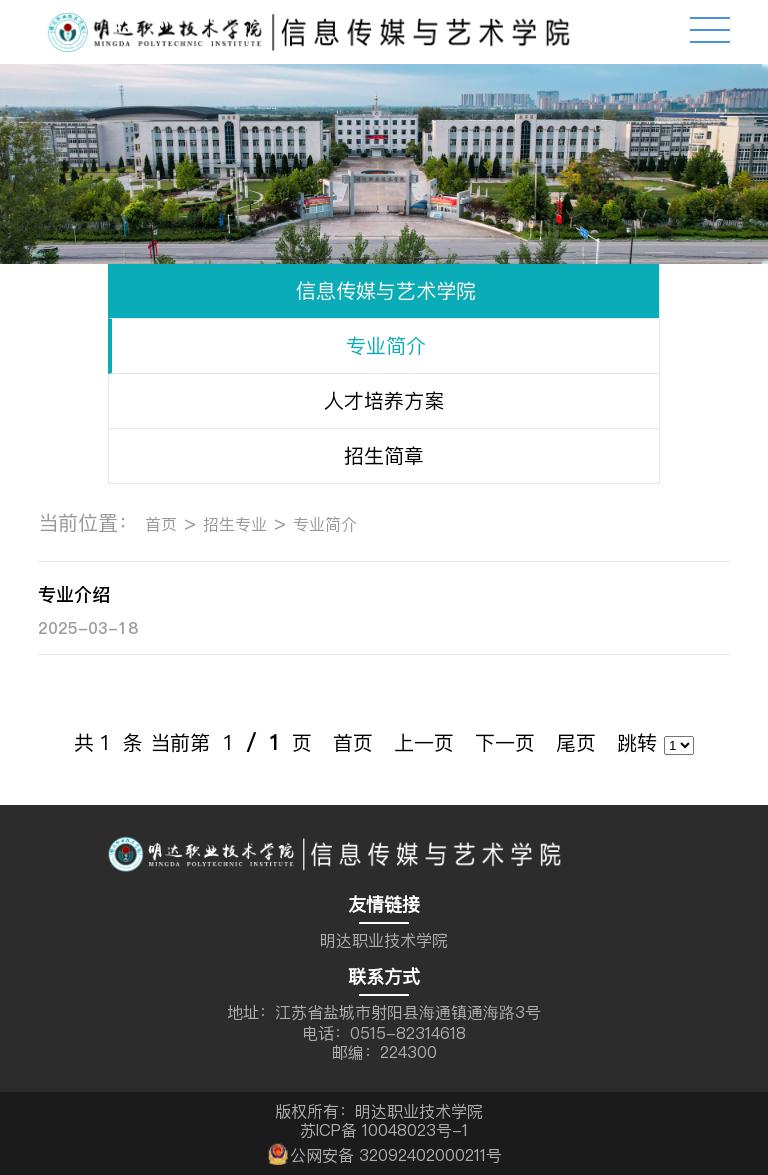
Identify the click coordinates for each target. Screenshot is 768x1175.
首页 (161, 524)
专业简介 (386, 345)
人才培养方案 (384, 400)
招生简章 (384, 455)
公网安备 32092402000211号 (383, 1152)
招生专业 (235, 524)
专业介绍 (74, 594)
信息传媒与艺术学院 (386, 290)
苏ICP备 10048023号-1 (384, 1130)
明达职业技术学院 (384, 940)
